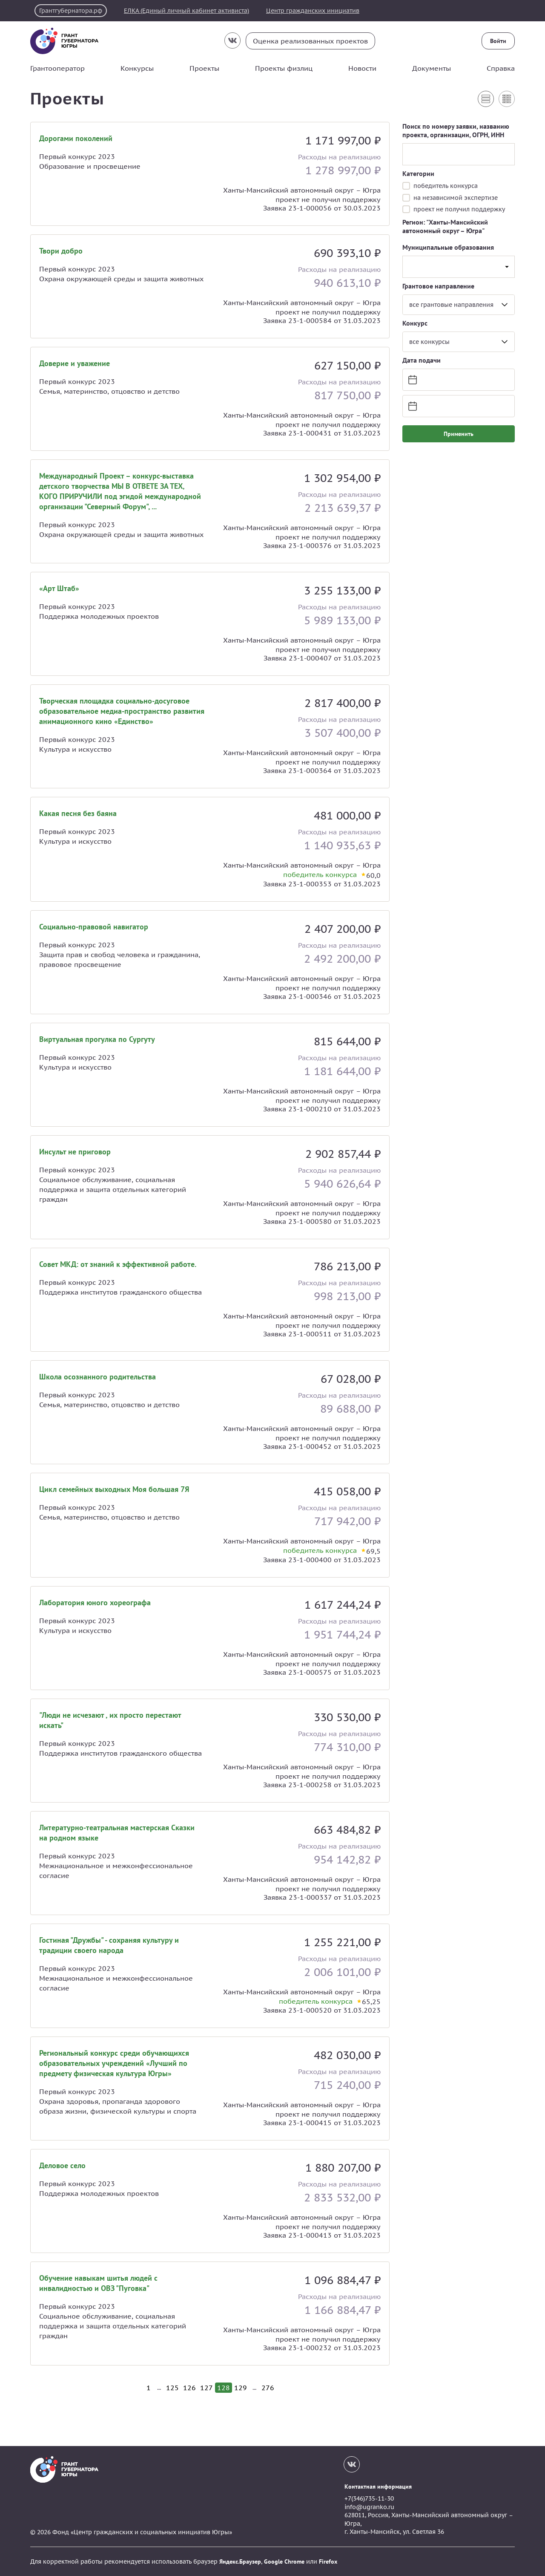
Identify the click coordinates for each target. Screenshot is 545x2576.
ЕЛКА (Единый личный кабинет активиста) (186, 10)
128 (223, 2387)
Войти (498, 41)
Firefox (328, 2561)
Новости (362, 68)
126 (189, 2387)
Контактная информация (378, 2486)
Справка (501, 68)
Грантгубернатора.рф (70, 10)
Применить (458, 434)
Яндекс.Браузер (240, 2561)
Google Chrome (284, 2561)
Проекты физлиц (284, 68)
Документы (431, 68)
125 (172, 2387)
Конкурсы (137, 68)
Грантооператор (57, 68)
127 (206, 2387)
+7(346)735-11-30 (369, 2498)
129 (240, 2387)
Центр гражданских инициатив (312, 10)
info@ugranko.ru (369, 2507)
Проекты (204, 68)
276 (267, 2387)
